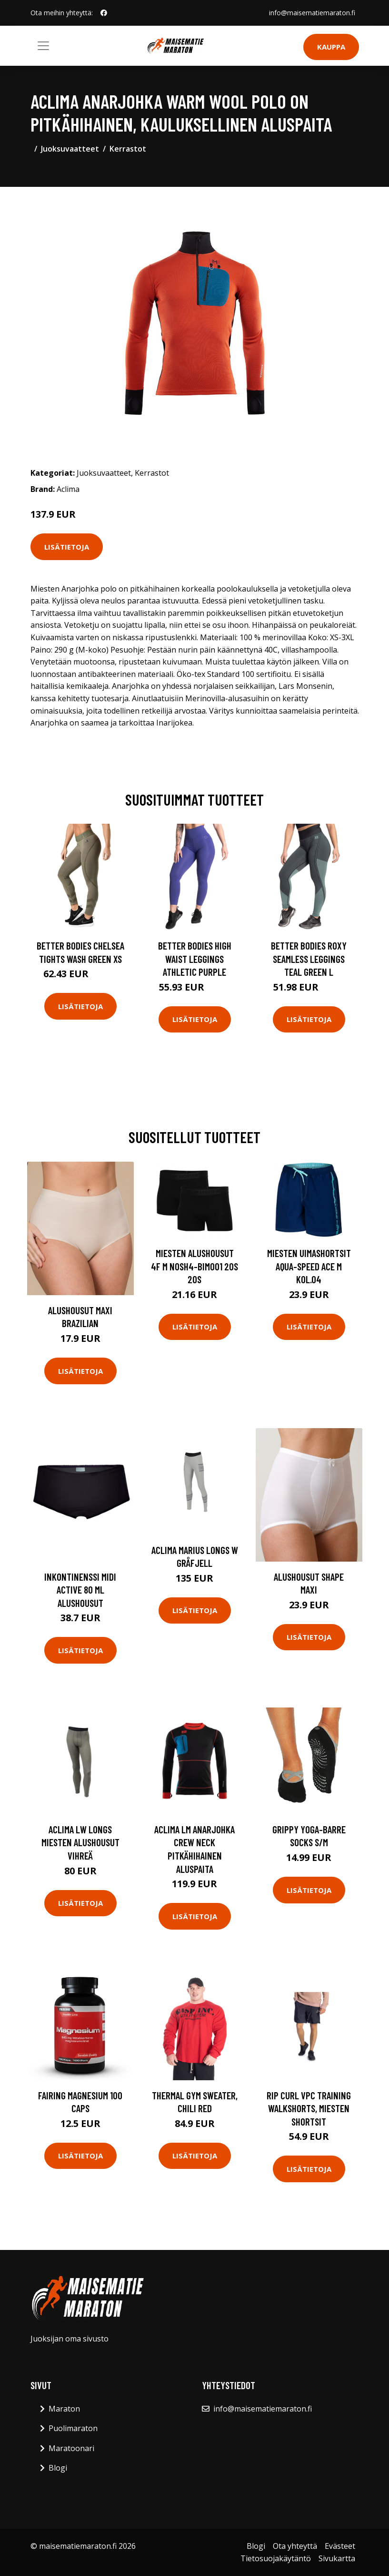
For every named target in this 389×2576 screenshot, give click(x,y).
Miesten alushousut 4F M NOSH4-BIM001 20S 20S (194, 1266)
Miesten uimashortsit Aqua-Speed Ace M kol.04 (309, 1266)
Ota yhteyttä (295, 2546)
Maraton (64, 2408)
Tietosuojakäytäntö (275, 2558)
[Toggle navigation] (43, 46)
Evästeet (340, 2546)
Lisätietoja (66, 547)
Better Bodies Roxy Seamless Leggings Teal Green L (309, 959)
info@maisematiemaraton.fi (312, 12)
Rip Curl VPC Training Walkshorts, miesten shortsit (309, 2108)
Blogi (58, 2468)
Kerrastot (128, 148)
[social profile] (104, 13)
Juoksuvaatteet (70, 148)
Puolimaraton (73, 2428)
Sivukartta (337, 2558)
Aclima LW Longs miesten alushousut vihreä (80, 1842)
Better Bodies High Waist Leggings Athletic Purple (194, 959)
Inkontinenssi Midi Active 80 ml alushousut (80, 1590)
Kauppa (331, 46)
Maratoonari (71, 2448)
